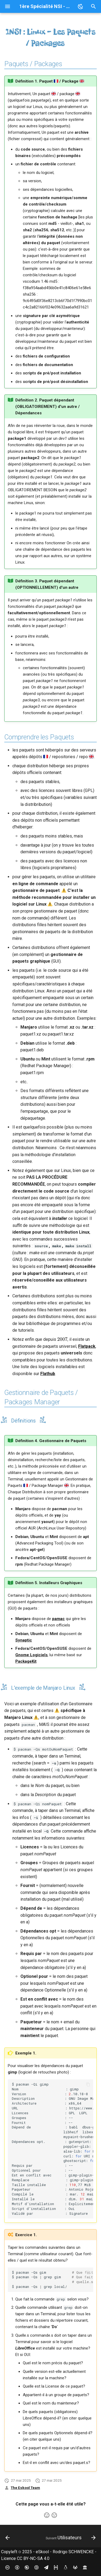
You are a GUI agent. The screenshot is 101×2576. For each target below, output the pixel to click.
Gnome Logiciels (31, 1654)
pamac (58, 1618)
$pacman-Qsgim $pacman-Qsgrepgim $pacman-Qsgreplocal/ (52, 2279)
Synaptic (23, 1640)
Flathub (47, 1373)
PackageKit (26, 1661)
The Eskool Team (25, 2487)
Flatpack (86, 1346)
